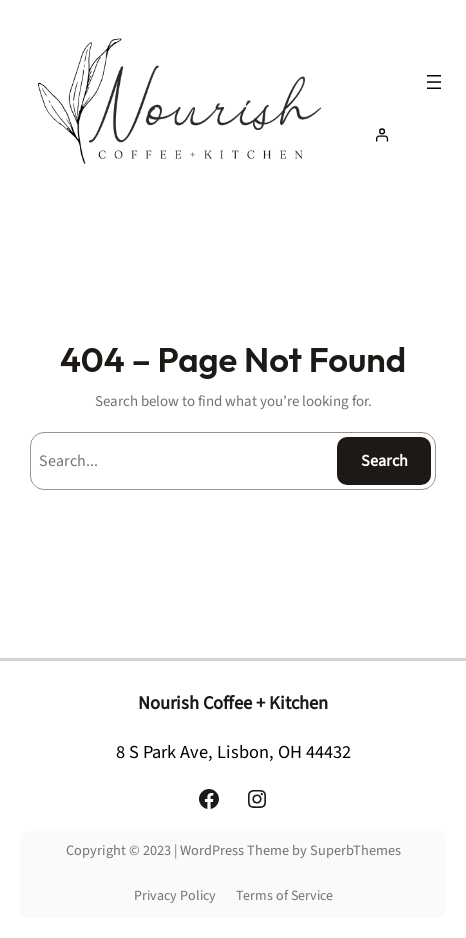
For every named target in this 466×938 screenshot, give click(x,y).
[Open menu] (434, 82)
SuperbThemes (355, 850)
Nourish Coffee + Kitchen (233, 703)
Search (384, 461)
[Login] (406, 134)
